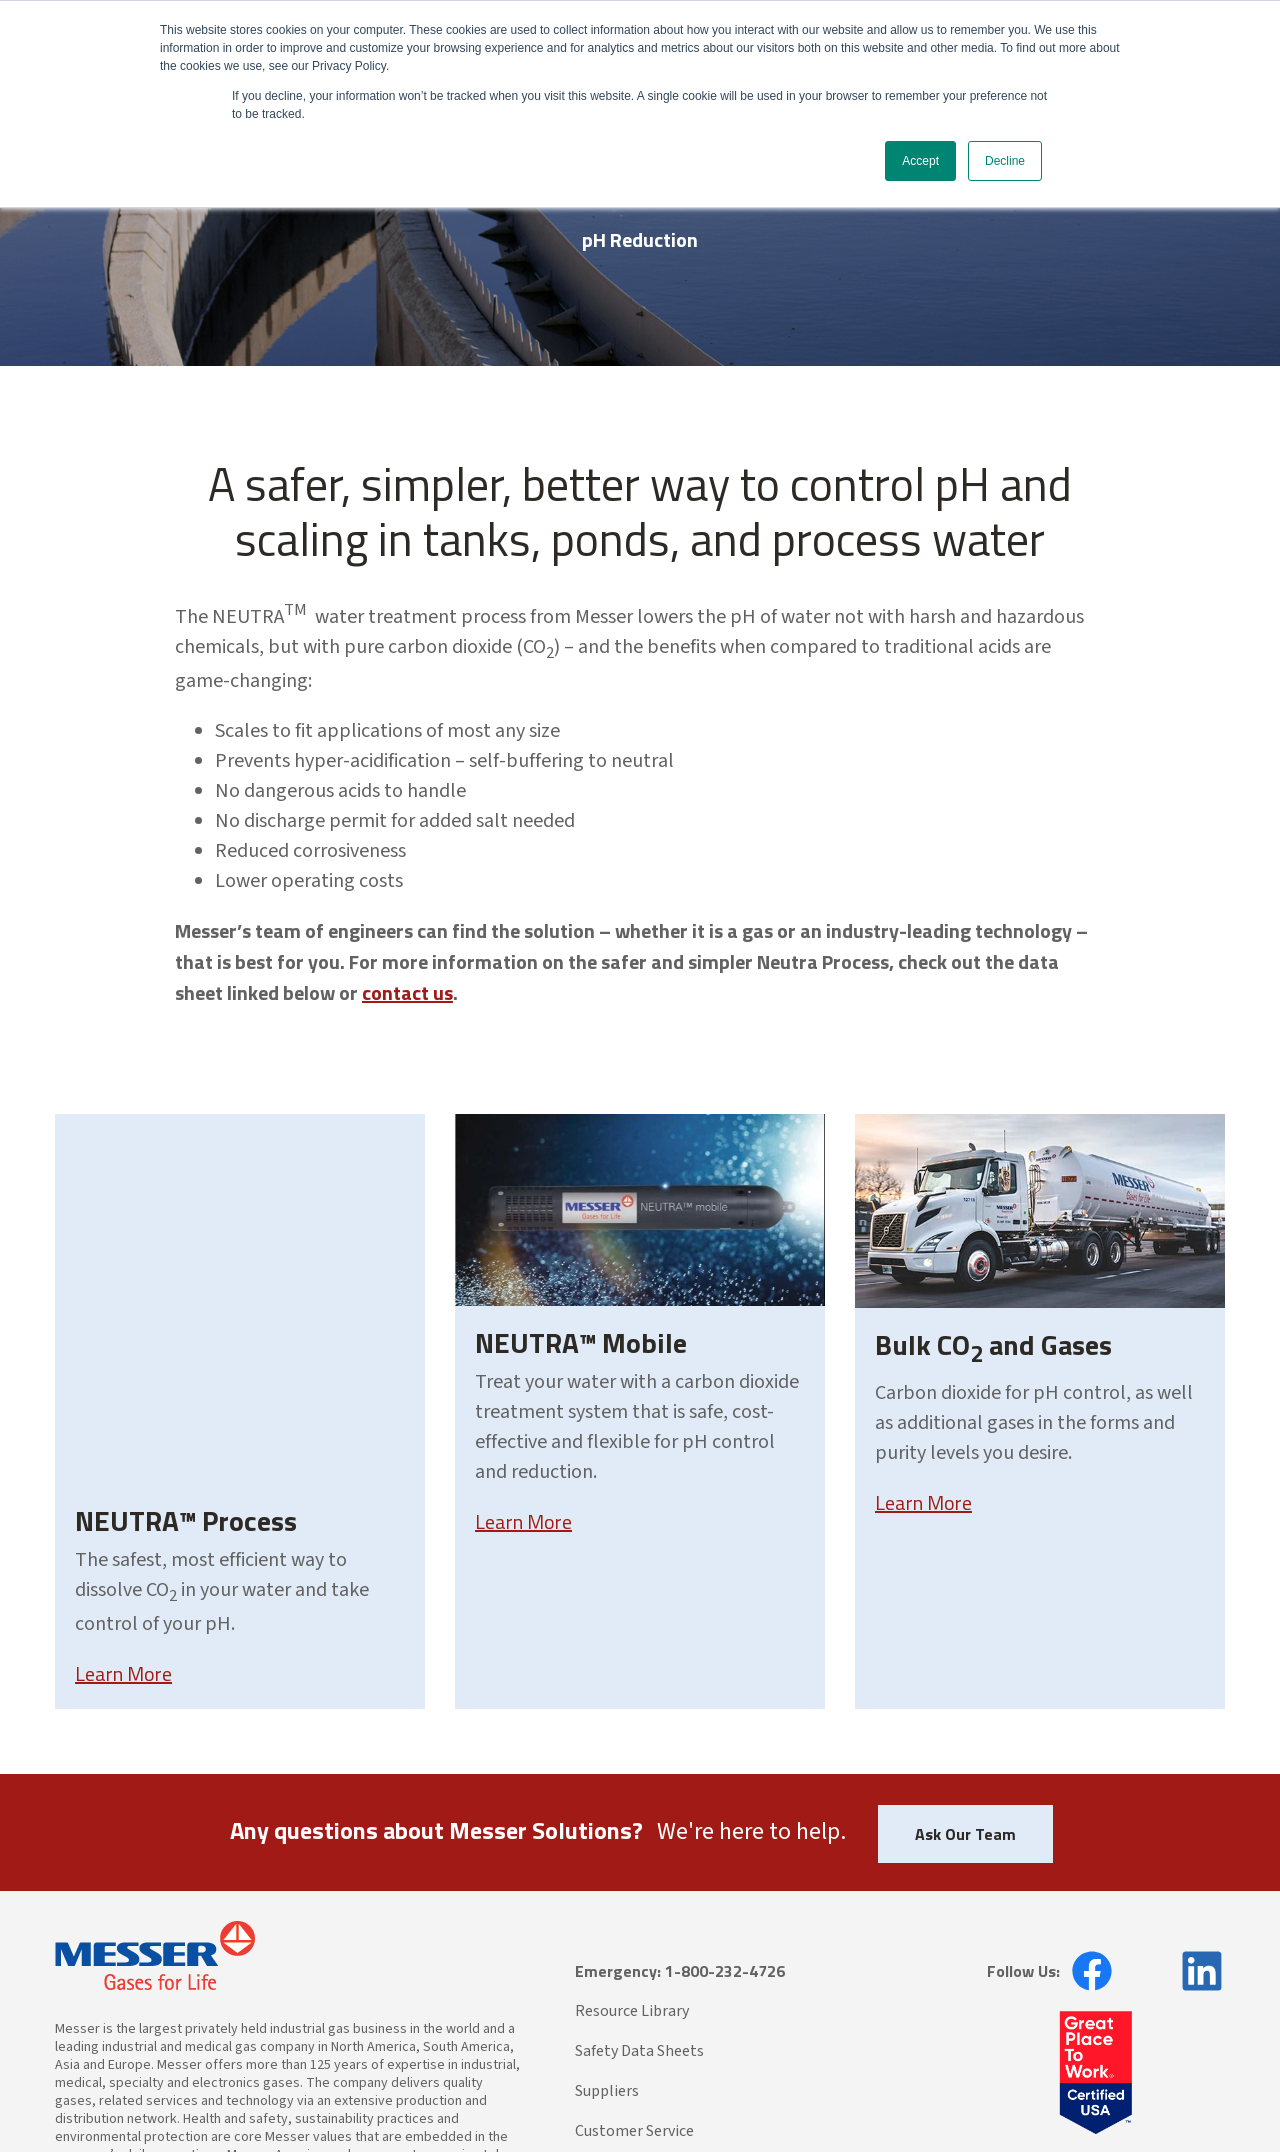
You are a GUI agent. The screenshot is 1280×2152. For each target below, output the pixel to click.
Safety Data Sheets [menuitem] (639, 1899)
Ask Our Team (965, 1682)
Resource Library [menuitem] (632, 1859)
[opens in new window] (1086, 1819)
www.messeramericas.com (243, 2039)
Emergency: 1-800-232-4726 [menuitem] (680, 1819)
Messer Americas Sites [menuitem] (650, 2019)
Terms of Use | (387, 2095)
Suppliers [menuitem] (607, 1939)
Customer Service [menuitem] (634, 1979)
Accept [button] (920, 161)
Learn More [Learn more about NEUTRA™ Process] (123, 1498)
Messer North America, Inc (165, 2095)
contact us (407, 992)
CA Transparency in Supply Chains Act (527, 2095)
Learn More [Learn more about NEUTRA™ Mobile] (523, 1521)
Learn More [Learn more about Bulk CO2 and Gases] (923, 1502)
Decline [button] (1005, 161)
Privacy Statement (290, 2095)
